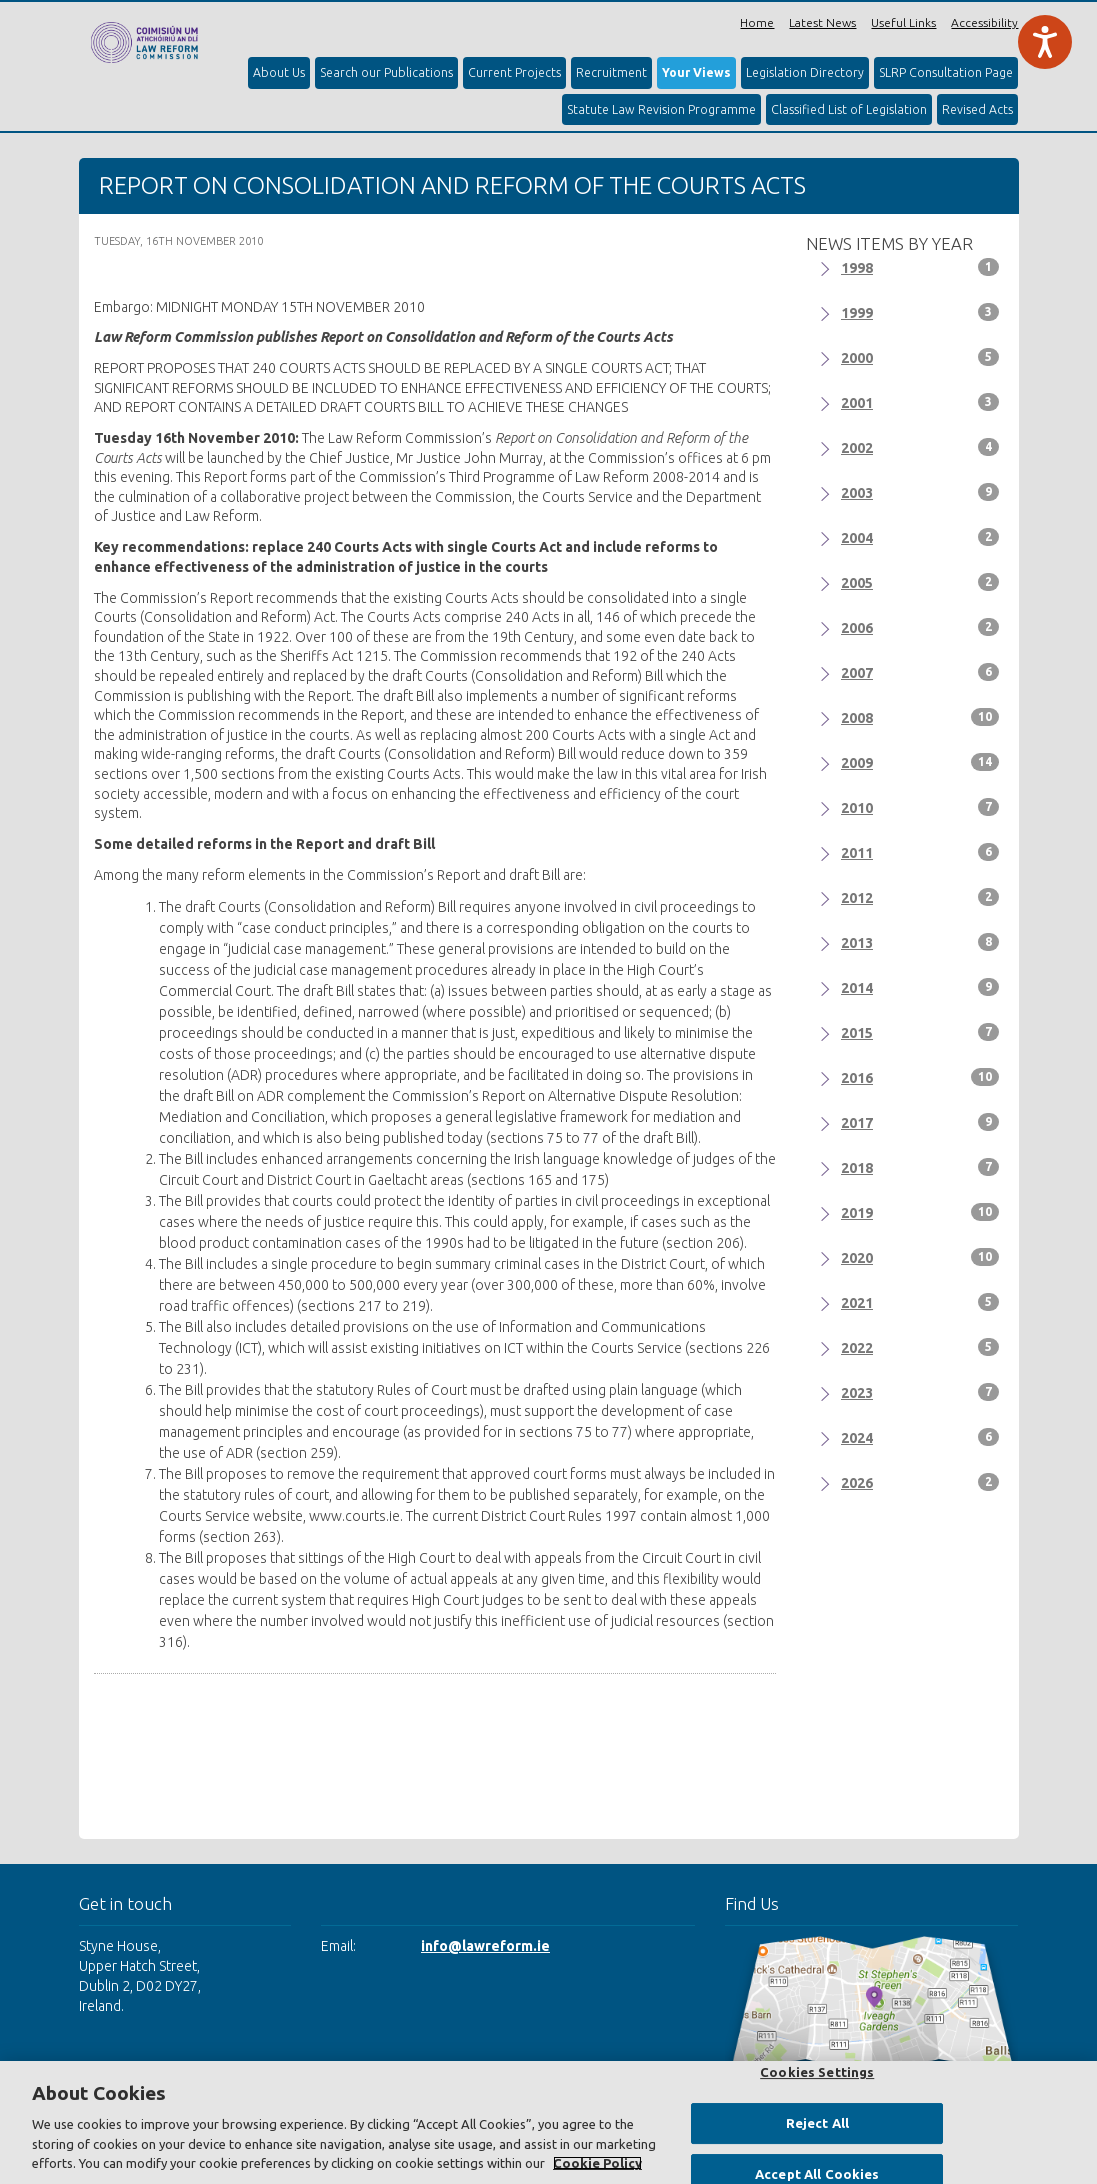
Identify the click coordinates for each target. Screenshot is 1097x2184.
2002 (920, 447)
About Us (279, 72)
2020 (920, 1257)
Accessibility (984, 22)
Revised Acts (977, 109)
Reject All (817, 2123)
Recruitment (611, 72)
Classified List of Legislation (849, 109)
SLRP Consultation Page (946, 72)
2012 (920, 897)
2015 (920, 1032)
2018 (920, 1167)
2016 (920, 1077)
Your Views (696, 72)
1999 (920, 312)
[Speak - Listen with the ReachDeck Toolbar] (1045, 42)
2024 (920, 1437)
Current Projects (514, 72)
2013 (920, 942)
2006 (920, 627)
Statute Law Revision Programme (661, 109)
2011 (920, 852)
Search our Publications (386, 72)
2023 (920, 1392)
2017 (920, 1122)
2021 (920, 1302)
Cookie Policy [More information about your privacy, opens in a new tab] (597, 2163)
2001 (920, 402)
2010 (920, 807)
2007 (920, 672)
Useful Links (903, 22)
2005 (920, 582)
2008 (920, 717)
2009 (920, 762)
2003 (920, 492)
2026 (920, 1482)
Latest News (822, 22)
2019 (920, 1212)
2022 (920, 1347)
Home (757, 22)
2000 (920, 357)
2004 (920, 537)
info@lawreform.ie (485, 1946)
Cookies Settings (817, 2072)
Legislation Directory (805, 72)
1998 (920, 267)
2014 (920, 987)
